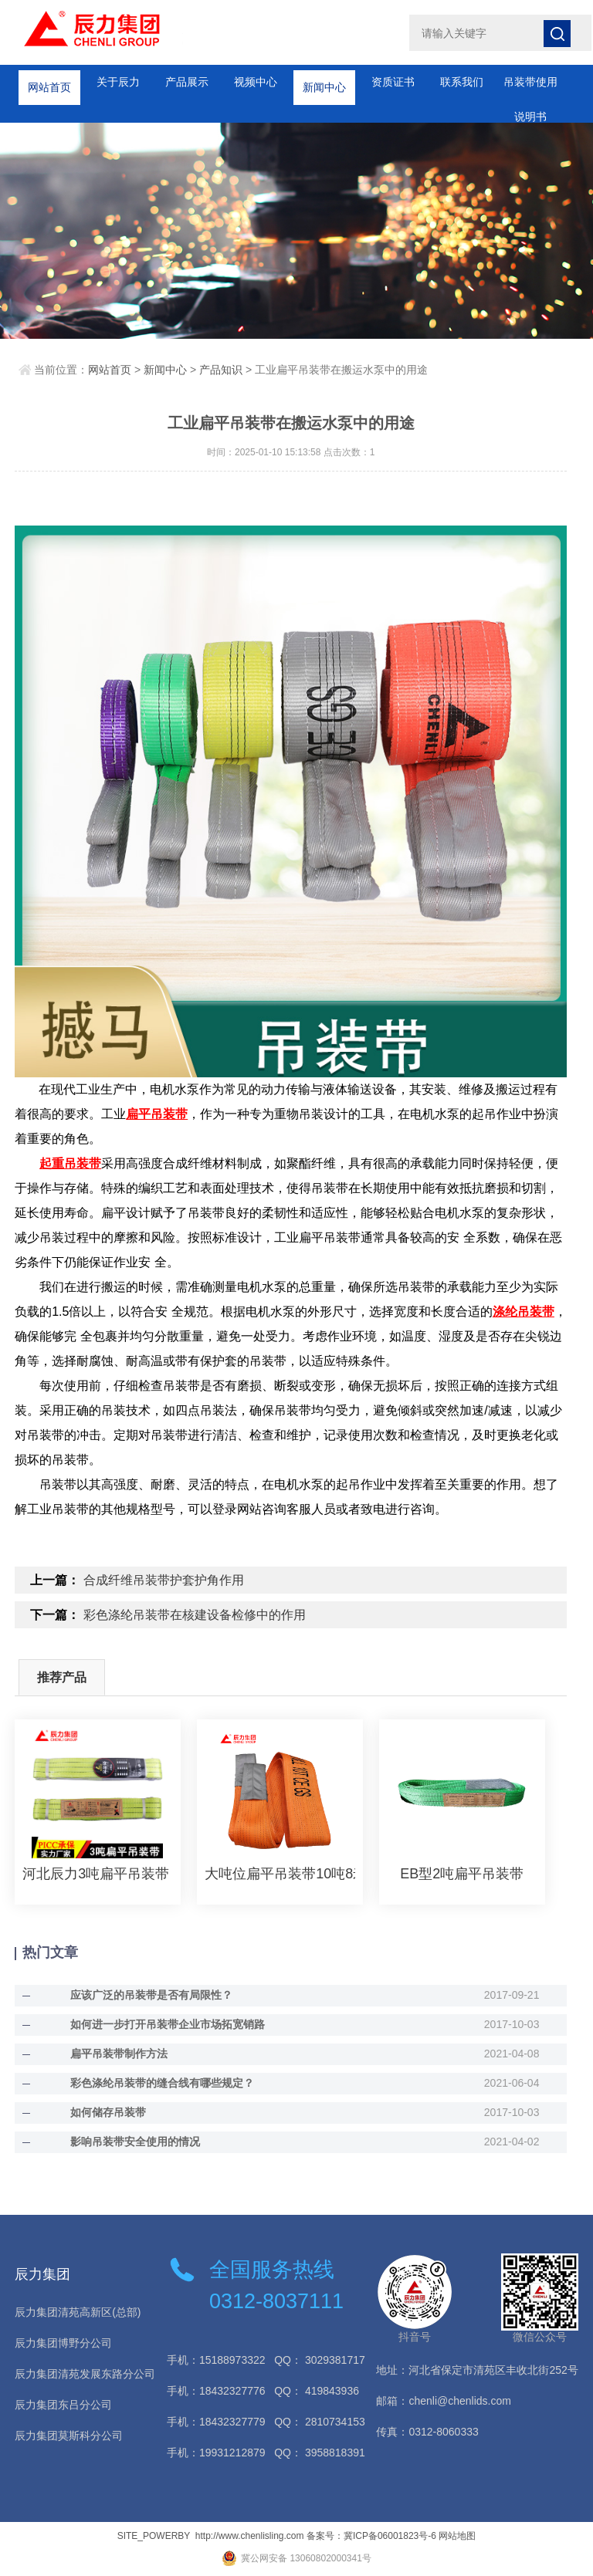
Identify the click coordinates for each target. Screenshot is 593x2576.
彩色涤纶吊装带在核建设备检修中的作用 (194, 1614)
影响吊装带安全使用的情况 (135, 2141)
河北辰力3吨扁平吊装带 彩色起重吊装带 (97, 1873)
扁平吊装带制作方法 (119, 2053)
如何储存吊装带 (108, 2112)
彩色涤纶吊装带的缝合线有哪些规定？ (162, 2083)
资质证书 (393, 82)
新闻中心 (324, 82)
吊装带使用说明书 (530, 88)
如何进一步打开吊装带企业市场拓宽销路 (167, 2024)
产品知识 (220, 369)
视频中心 (255, 82)
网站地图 (457, 2535)
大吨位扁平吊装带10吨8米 (280, 1873)
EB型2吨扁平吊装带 (462, 1873)
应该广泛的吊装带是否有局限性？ (151, 1995)
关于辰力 (118, 82)
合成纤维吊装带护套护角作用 (163, 1580)
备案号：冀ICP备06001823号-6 (371, 2535)
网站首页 (49, 82)
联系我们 (461, 82)
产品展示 (186, 82)
